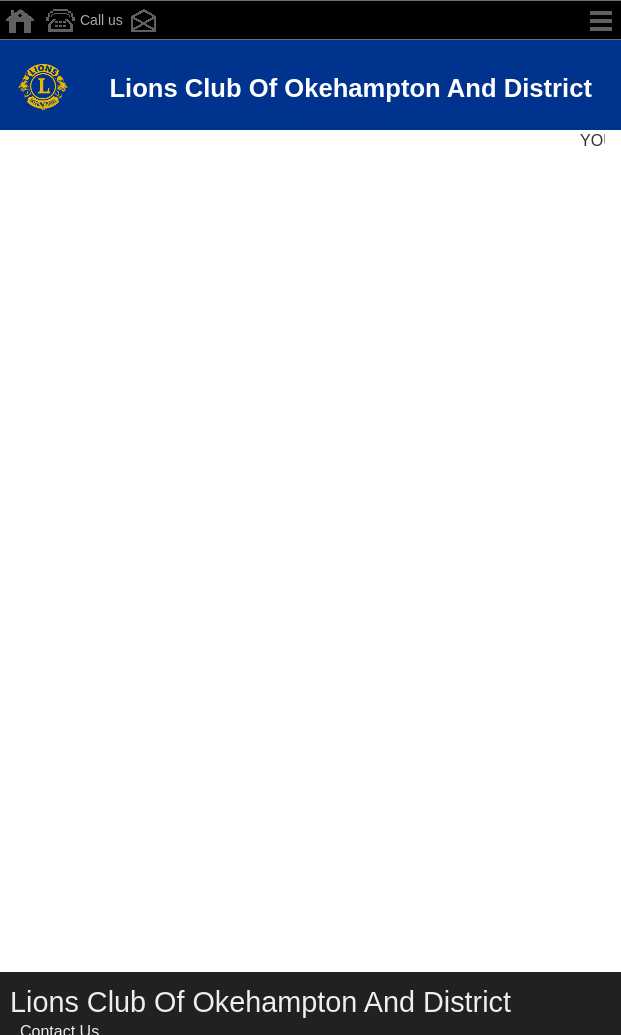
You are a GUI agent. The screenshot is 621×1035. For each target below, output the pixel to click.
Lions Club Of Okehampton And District (350, 88)
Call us (81, 21)
